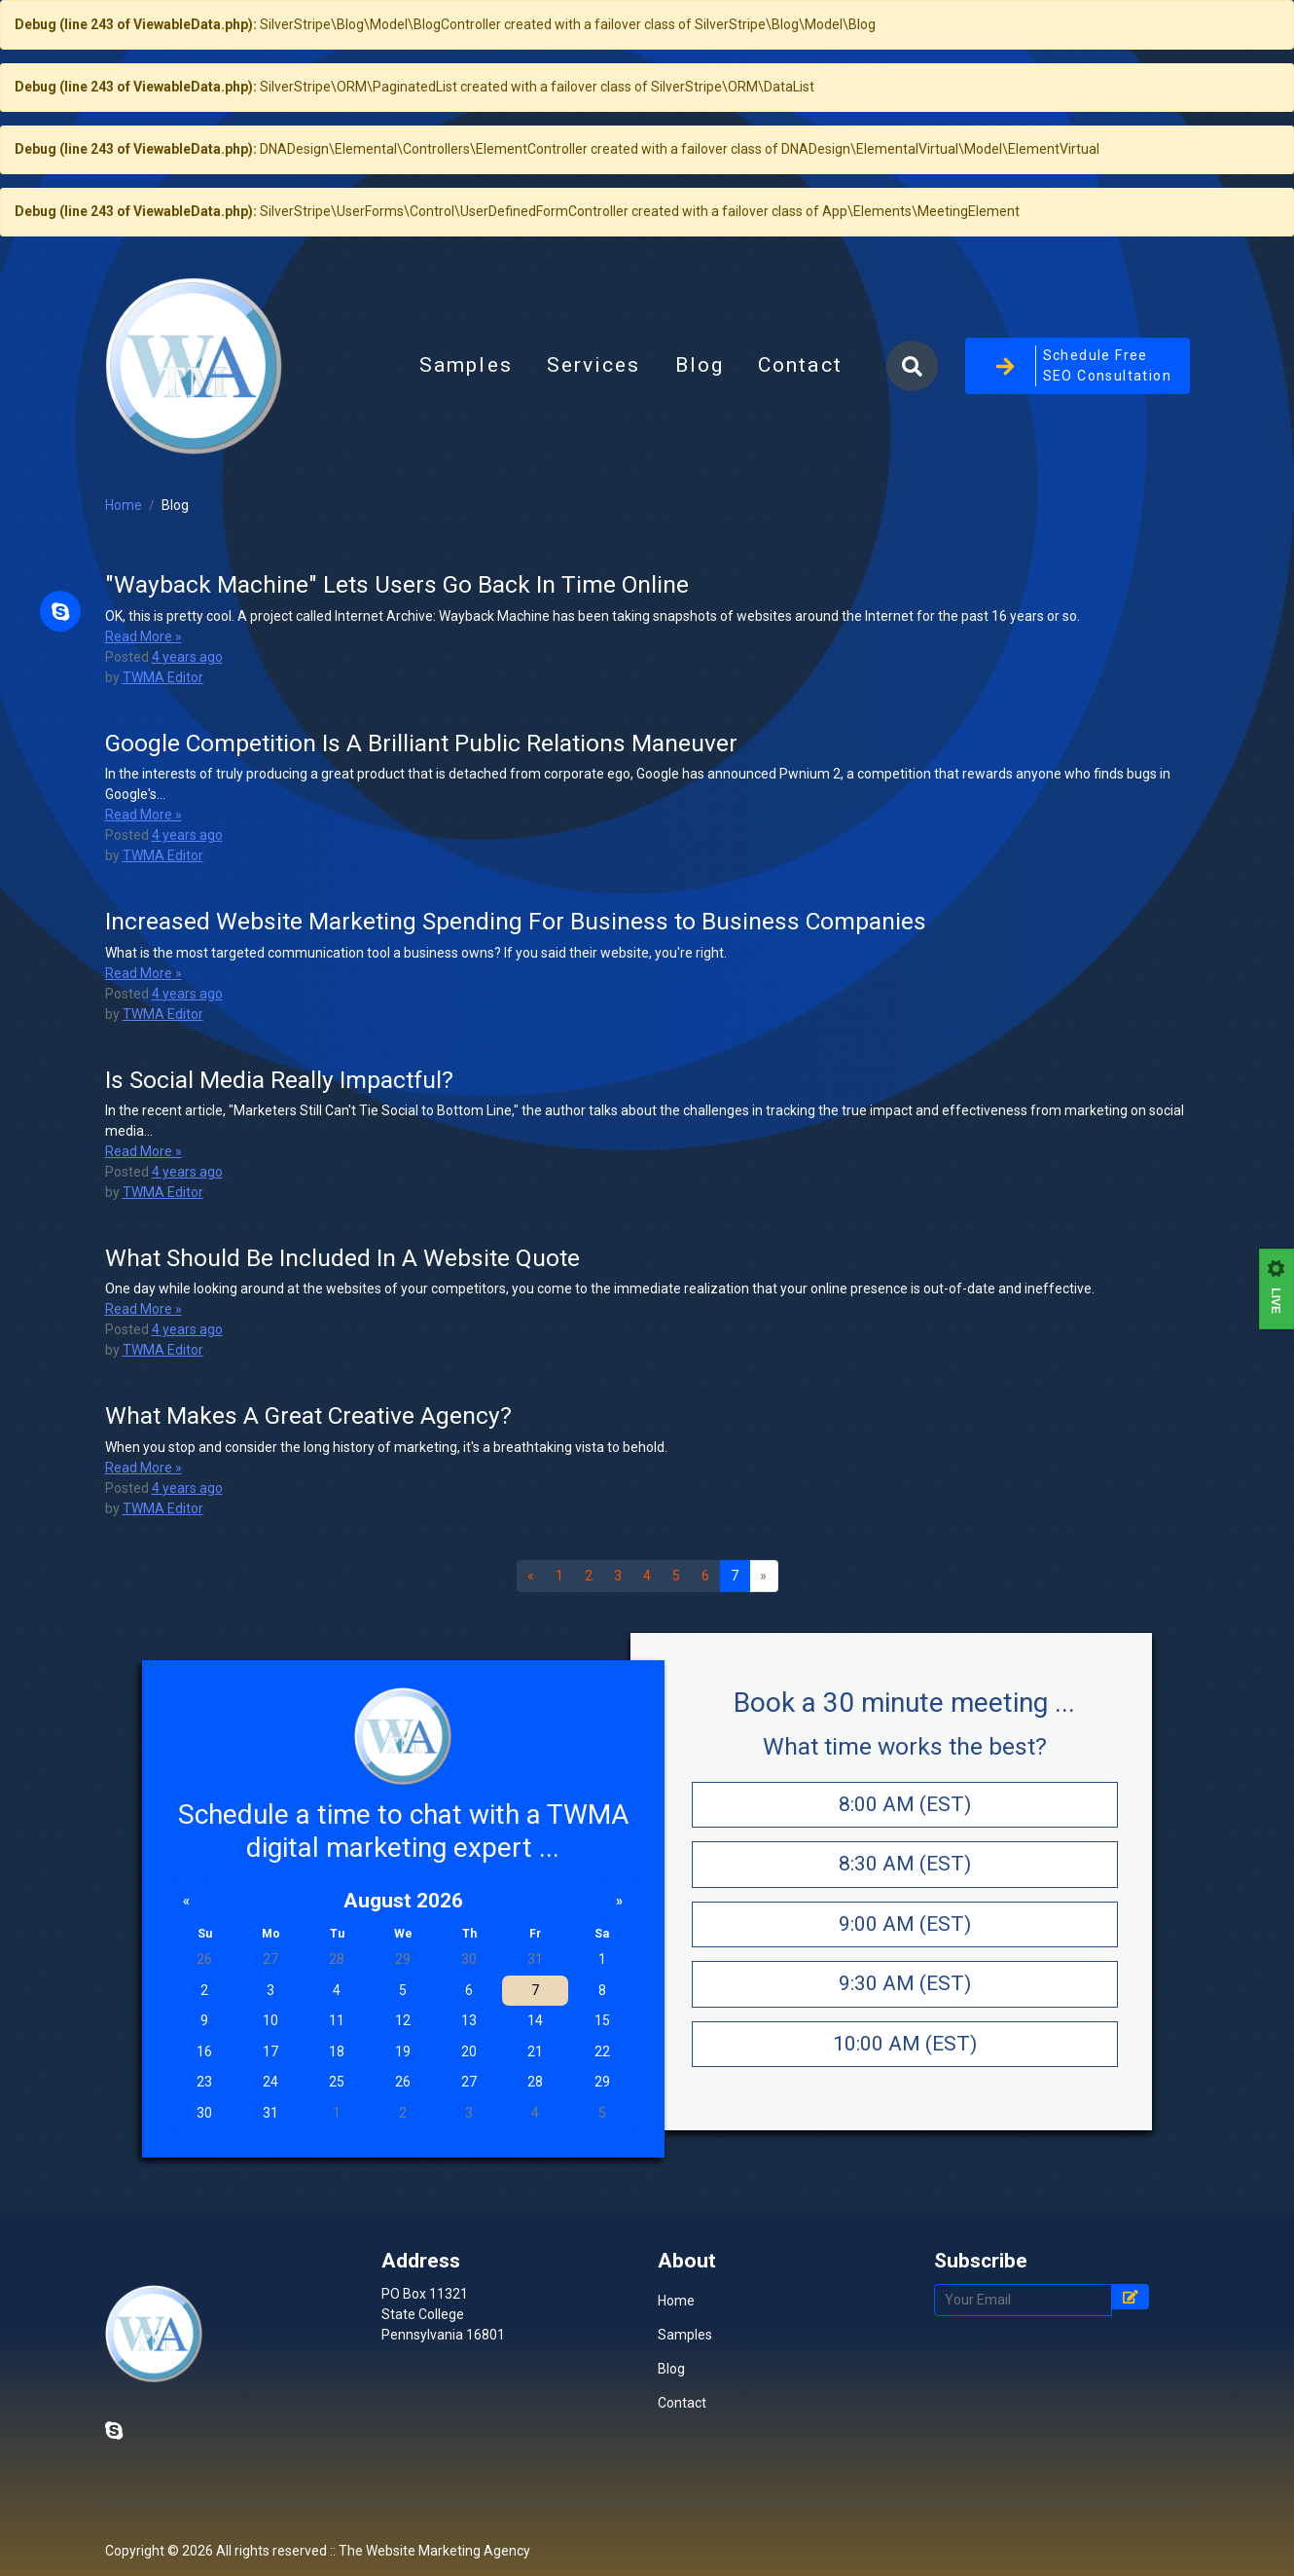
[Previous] (531, 1654)
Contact (800, 405)
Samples (466, 405)
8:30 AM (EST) (905, 1942)
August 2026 (403, 1978)
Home (123, 584)
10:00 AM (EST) (905, 2121)
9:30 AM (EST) (905, 2062)
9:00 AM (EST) (905, 2002)
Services (594, 405)
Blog (708, 410)
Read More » (143, 714)
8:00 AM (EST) (905, 1882)
